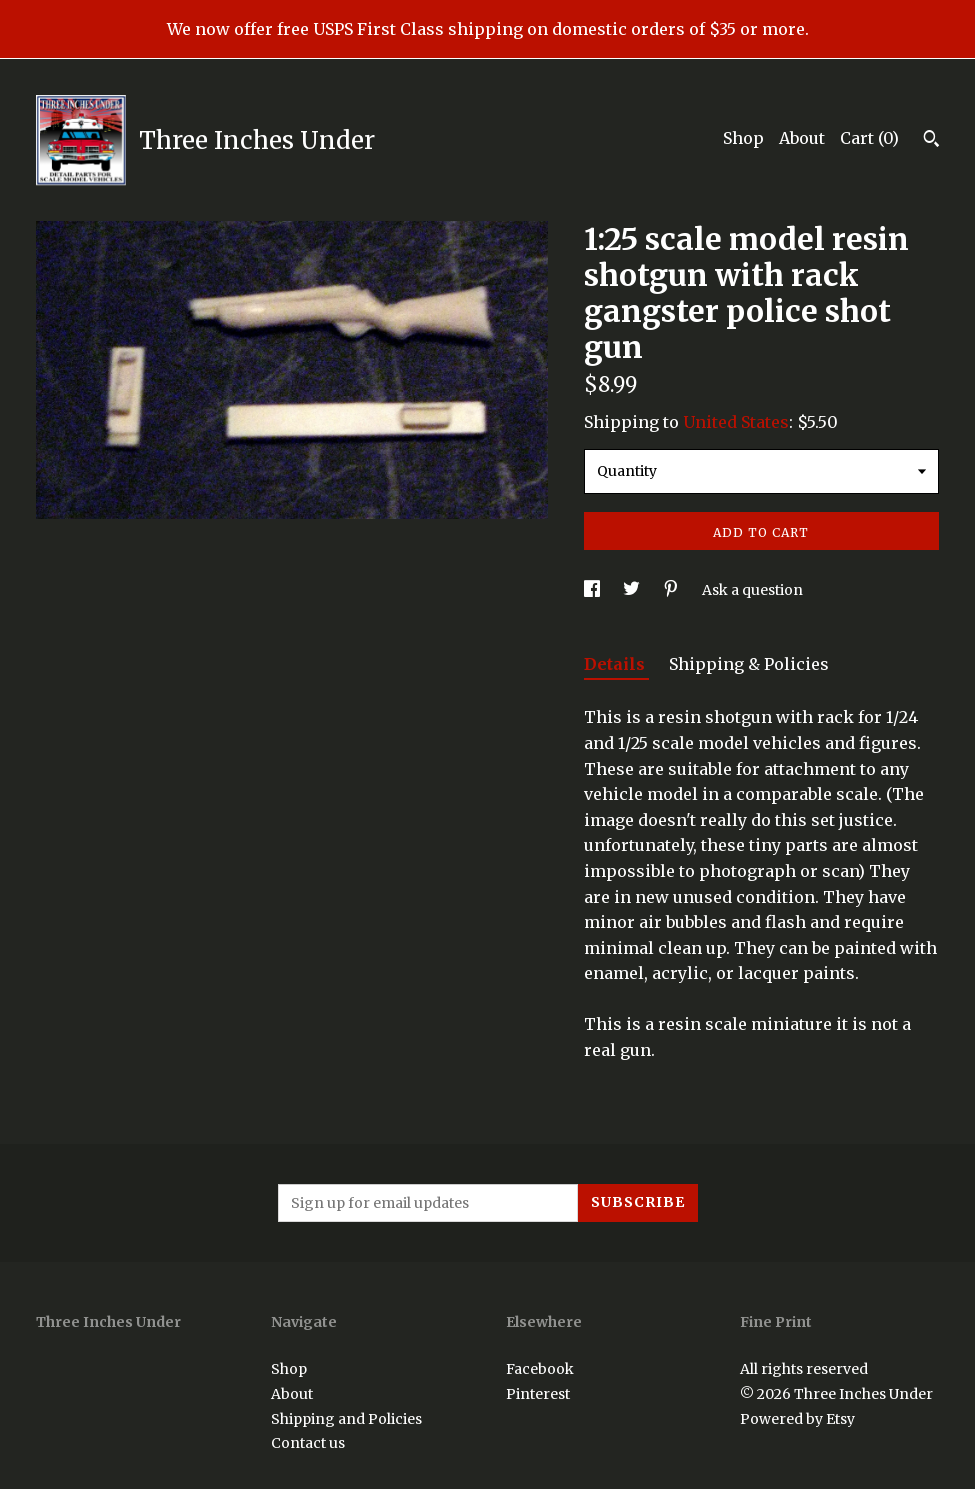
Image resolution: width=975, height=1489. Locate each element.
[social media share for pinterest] (672, 590)
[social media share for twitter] (633, 590)
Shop (743, 138)
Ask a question (752, 590)
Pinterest (538, 1394)
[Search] (931, 141)
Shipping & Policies (749, 664)
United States (736, 422)
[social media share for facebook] (593, 590)
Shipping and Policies (346, 1419)
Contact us (308, 1443)
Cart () (869, 138)
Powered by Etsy (797, 1419)
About (802, 138)
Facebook (540, 1369)
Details (616, 664)
